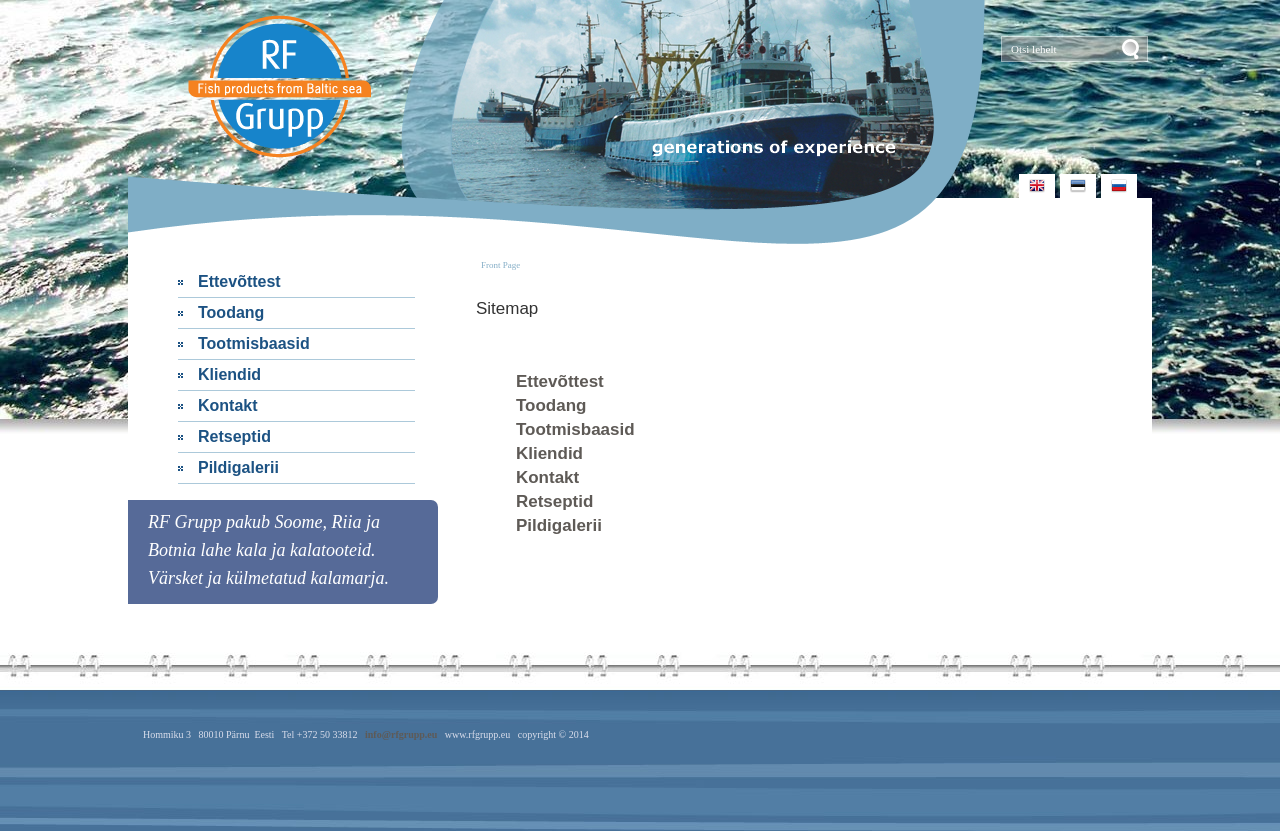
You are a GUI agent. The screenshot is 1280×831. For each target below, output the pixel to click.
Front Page (500, 265)
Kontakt (228, 405)
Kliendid (229, 374)
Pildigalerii (238, 467)
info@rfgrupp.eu (401, 734)
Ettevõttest (239, 281)
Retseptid (234, 436)
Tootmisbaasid (254, 343)
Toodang (231, 312)
